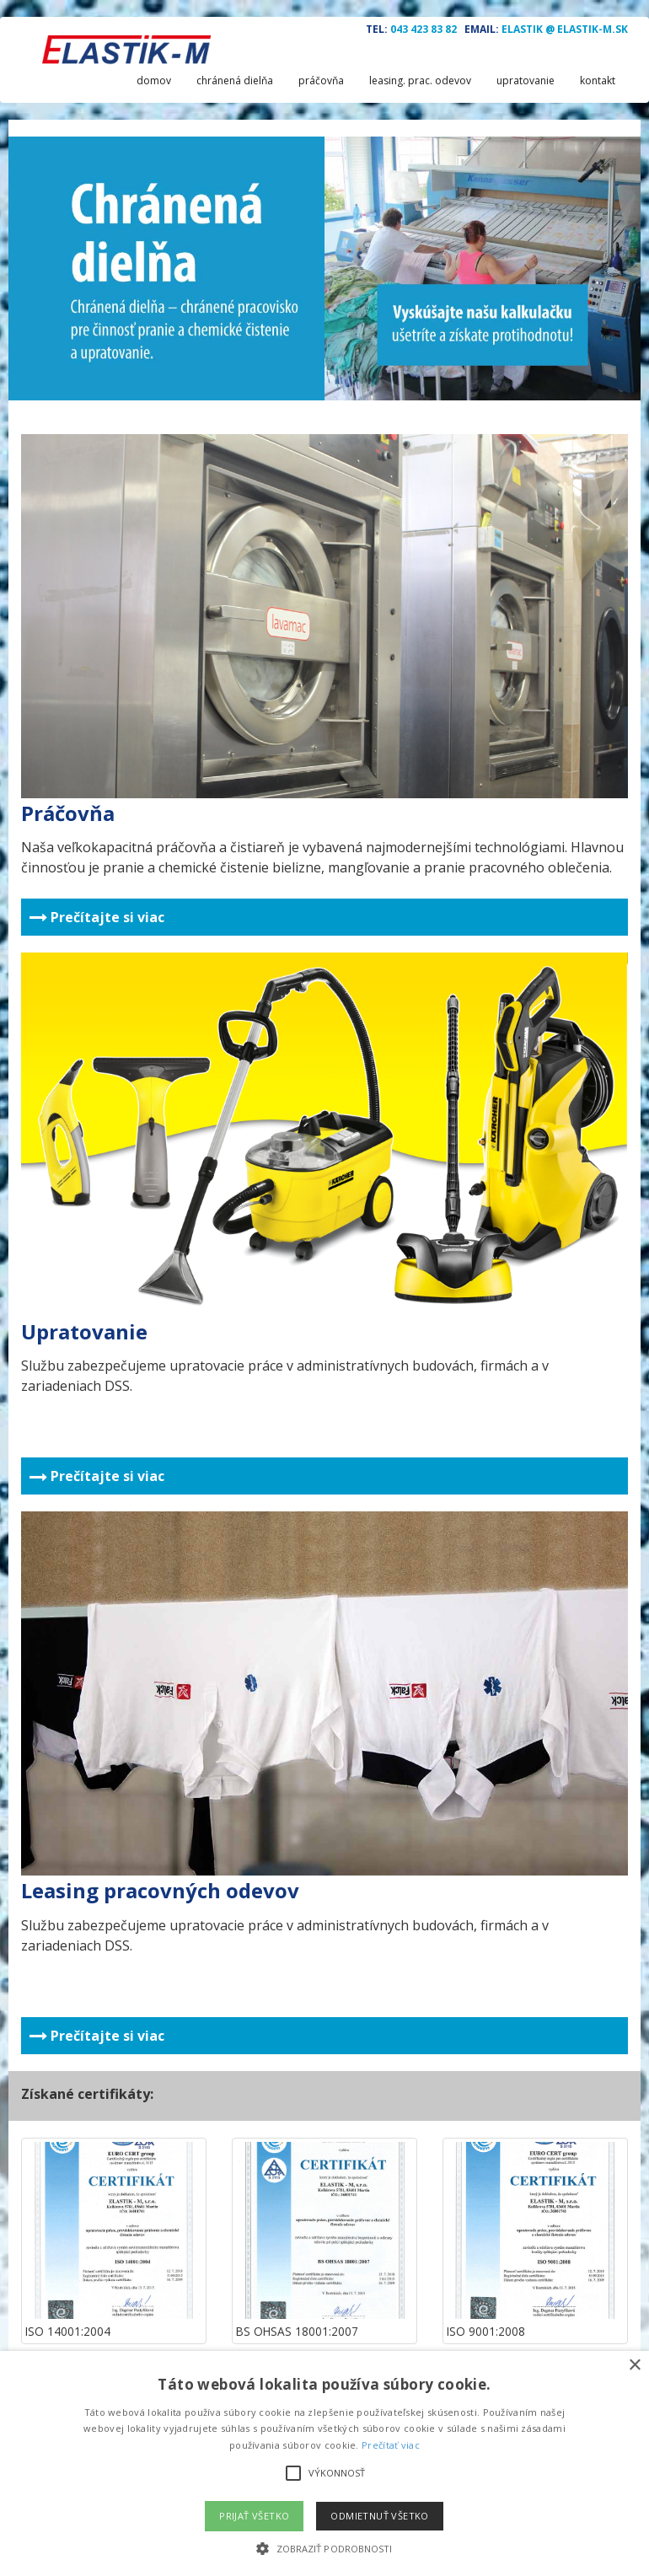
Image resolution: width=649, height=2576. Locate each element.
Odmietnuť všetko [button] (379, 2515)
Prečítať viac (391, 2445)
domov (154, 80)
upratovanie (525, 80)
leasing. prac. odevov (420, 80)
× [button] (634, 2365)
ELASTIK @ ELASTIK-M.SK (565, 29)
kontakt (597, 80)
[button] (324, 2548)
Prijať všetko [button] (254, 2515)
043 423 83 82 (423, 29)
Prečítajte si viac (97, 917)
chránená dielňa (234, 80)
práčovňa (321, 80)
